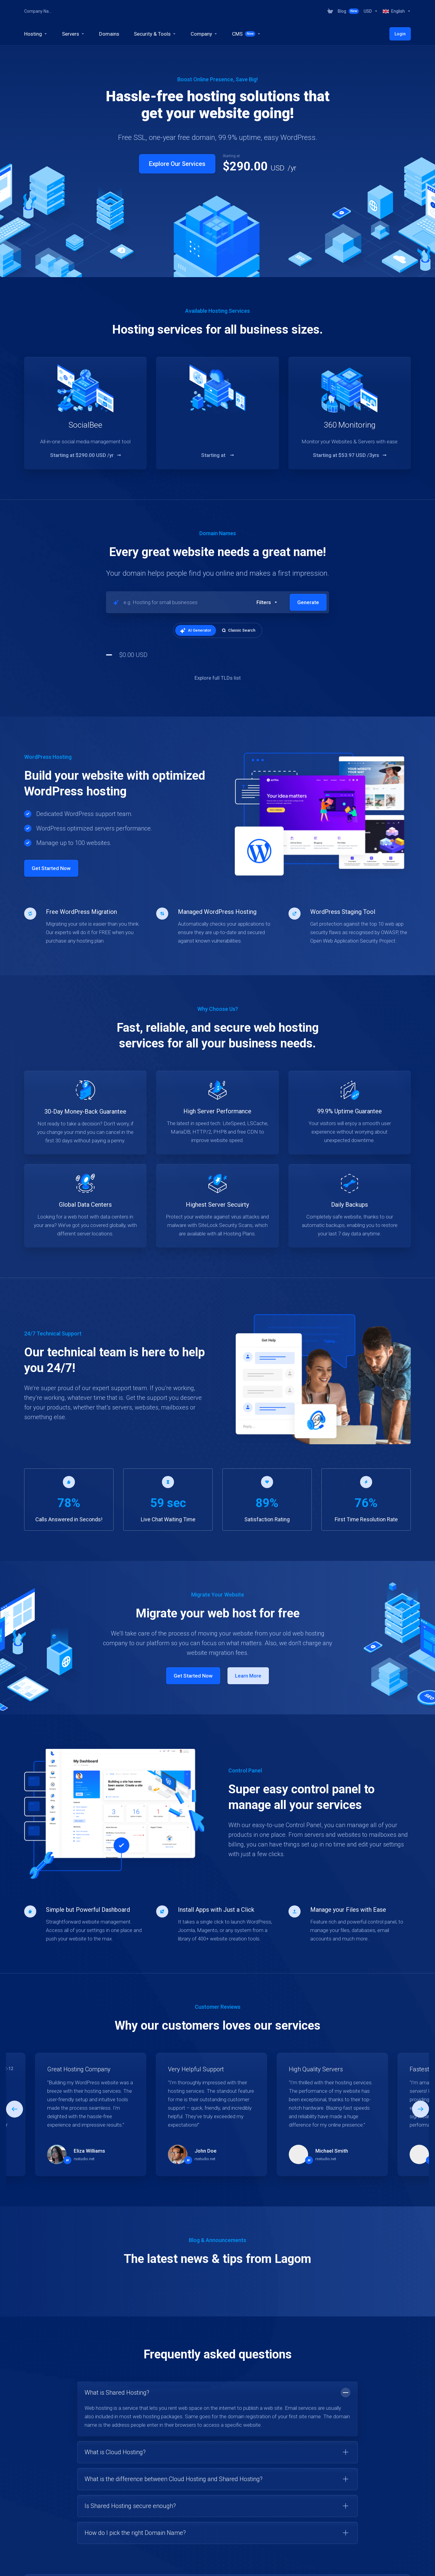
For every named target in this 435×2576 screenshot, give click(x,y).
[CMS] (246, 33)
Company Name (38, 11)
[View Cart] (330, 11)
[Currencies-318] (370, 11)
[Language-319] (395, 11)
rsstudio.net (84, 2056)
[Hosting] (36, 33)
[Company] (204, 33)
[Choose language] (294, 2564)
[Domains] (109, 33)
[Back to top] (408, 2563)
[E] (217, 2012)
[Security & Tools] (155, 33)
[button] (267, 602)
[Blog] (348, 11)
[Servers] (73, 33)
